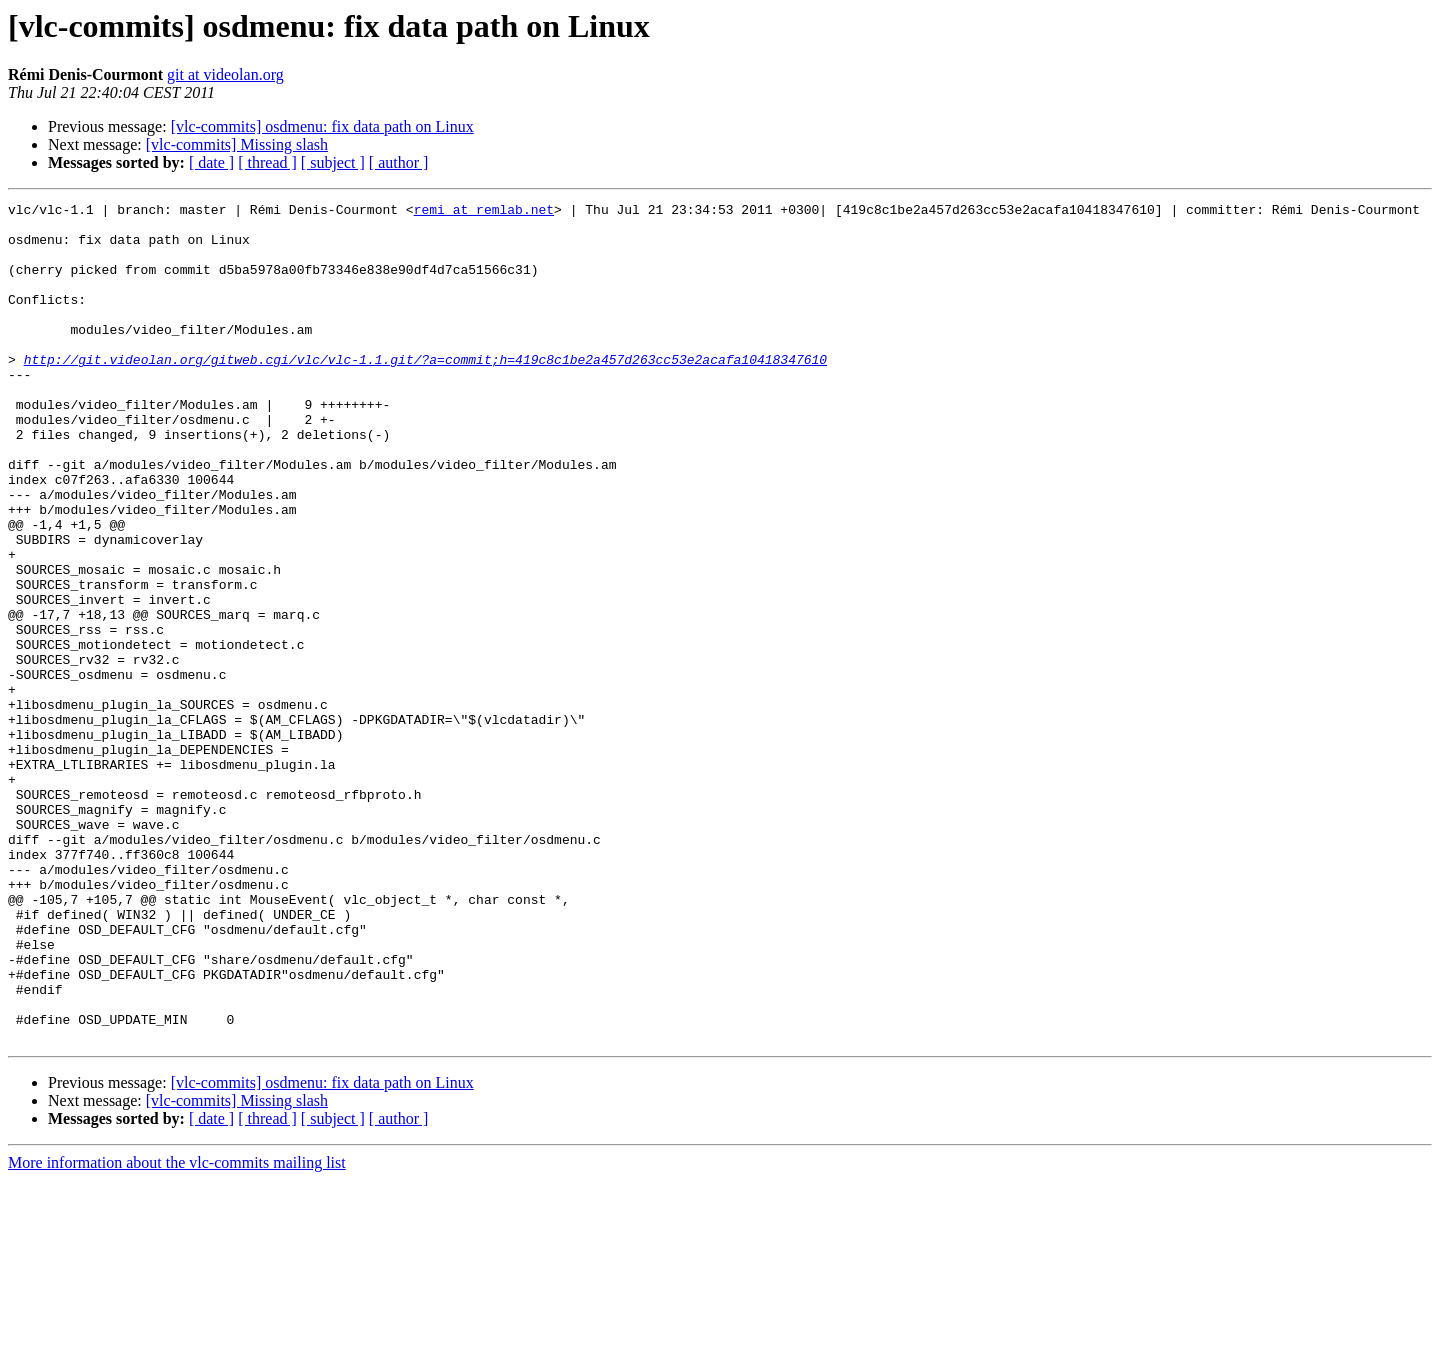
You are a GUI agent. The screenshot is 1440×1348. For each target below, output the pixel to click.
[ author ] (399, 162)
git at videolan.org (225, 74)
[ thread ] (267, 162)
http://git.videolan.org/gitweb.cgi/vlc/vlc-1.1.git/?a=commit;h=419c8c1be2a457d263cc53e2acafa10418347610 (425, 392)
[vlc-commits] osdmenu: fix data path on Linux (322, 126)
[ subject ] (333, 162)
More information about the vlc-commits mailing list (177, 1330)
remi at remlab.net (484, 212)
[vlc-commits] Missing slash (237, 144)
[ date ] (211, 162)
